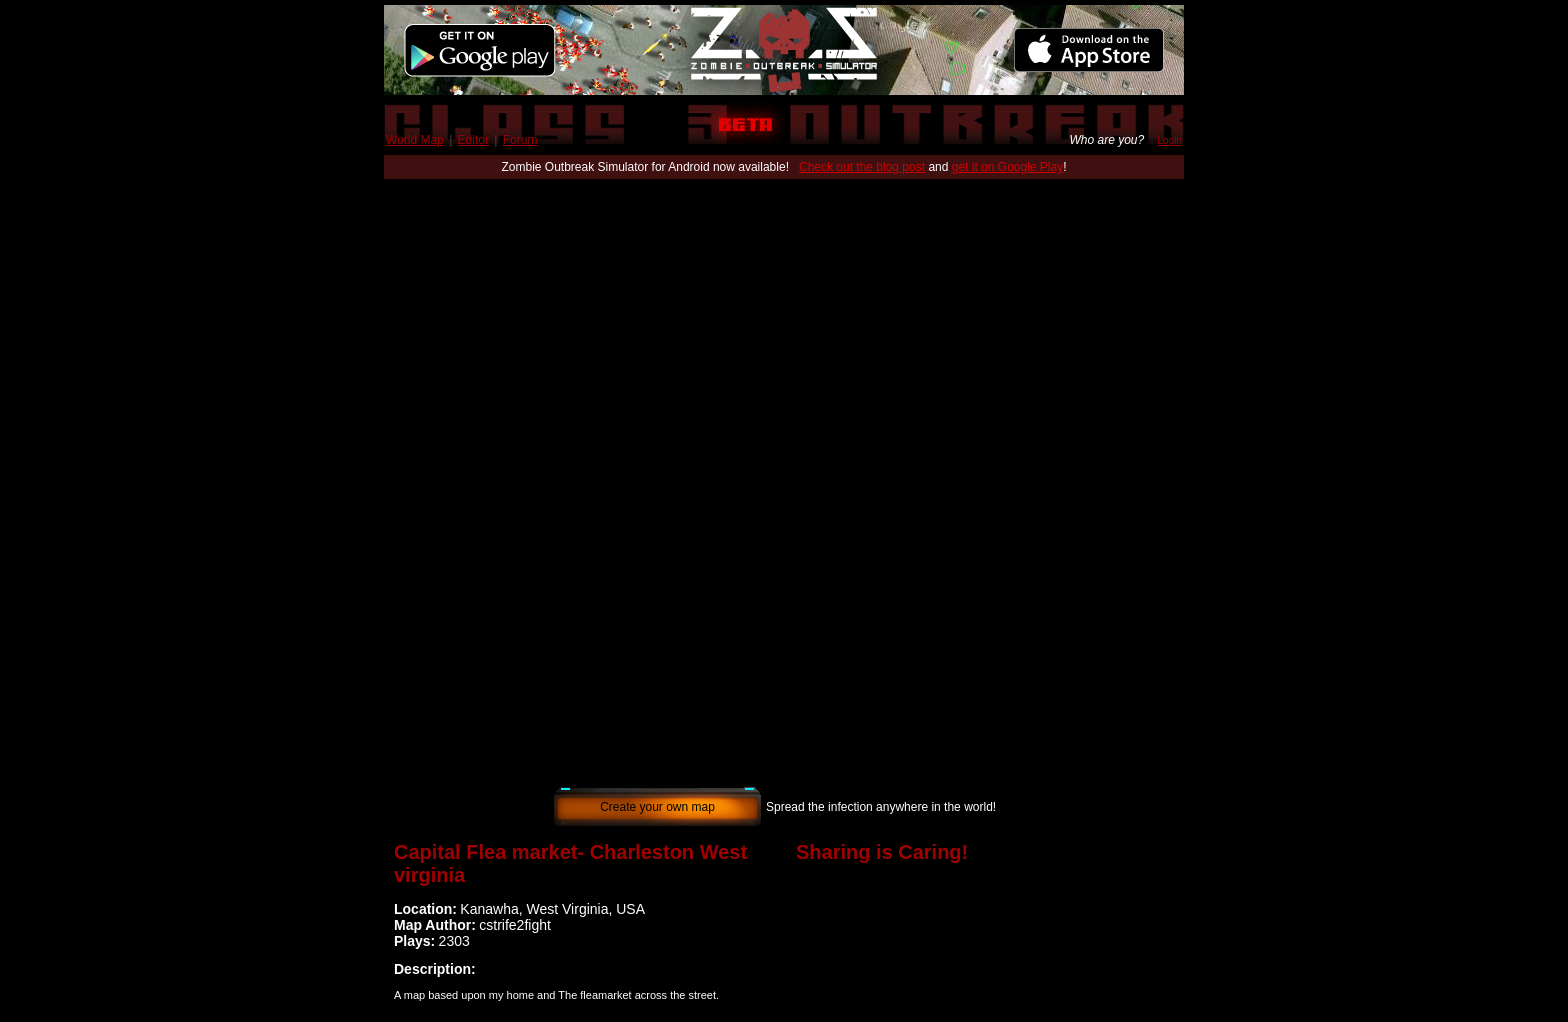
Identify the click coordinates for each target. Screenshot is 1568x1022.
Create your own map (657, 807)
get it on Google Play (1007, 167)
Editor (473, 140)
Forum (520, 140)
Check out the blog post (862, 167)
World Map (415, 140)
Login (1170, 140)
